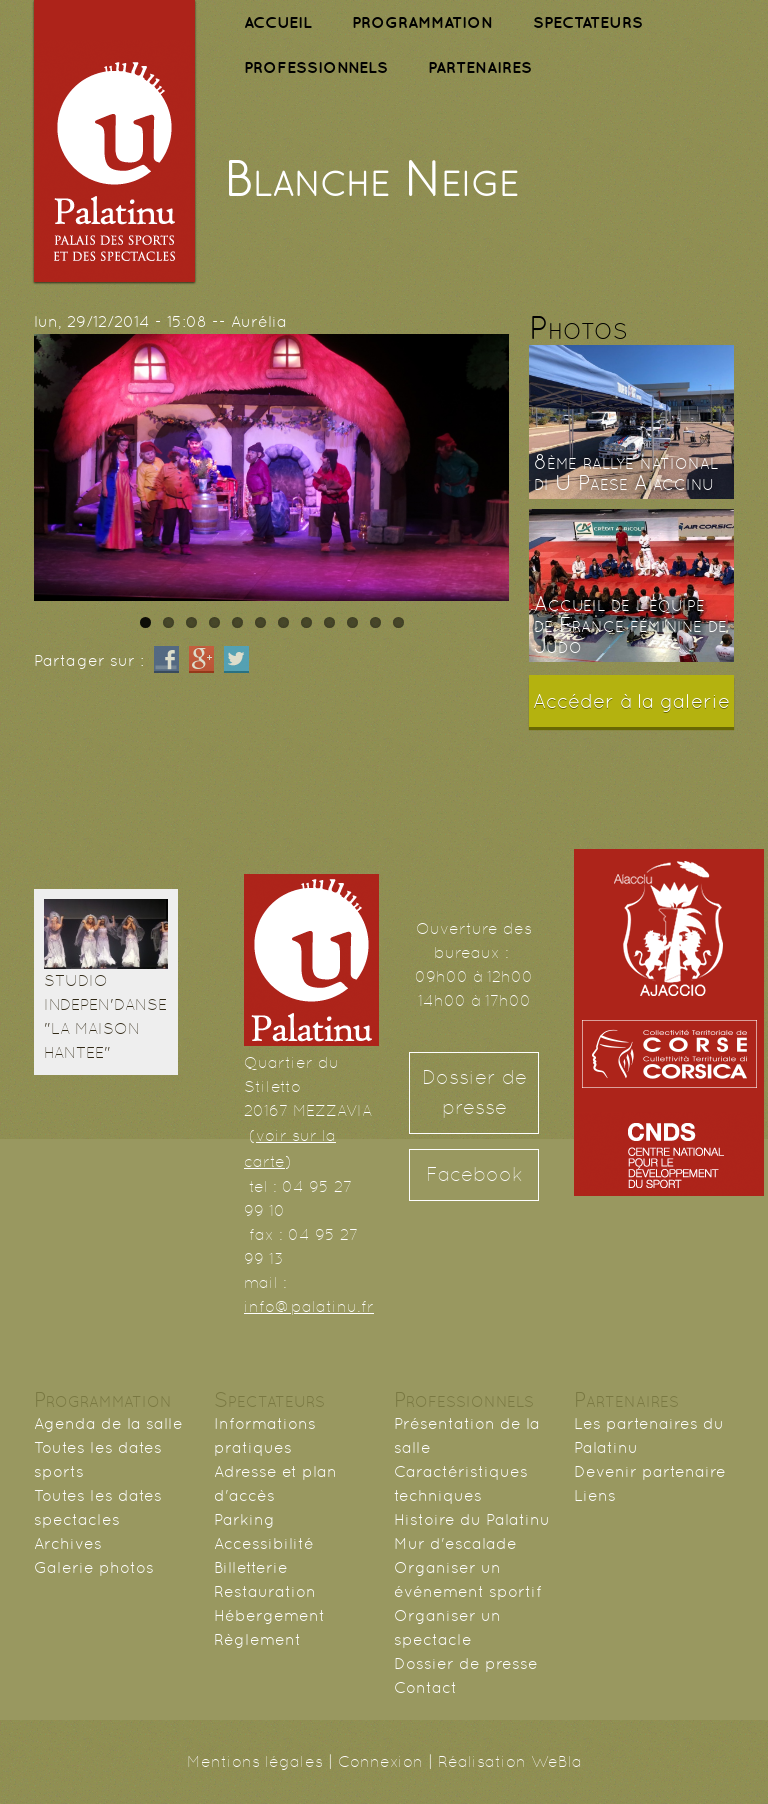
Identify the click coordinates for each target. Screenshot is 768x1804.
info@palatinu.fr (309, 1306)
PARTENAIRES (480, 67)
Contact (425, 1687)
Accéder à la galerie (631, 701)
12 (398, 622)
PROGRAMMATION (422, 22)
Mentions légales (255, 1761)
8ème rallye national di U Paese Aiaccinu (626, 472)
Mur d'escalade (455, 1543)
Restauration (265, 1591)
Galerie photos (94, 1567)
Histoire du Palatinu (472, 1519)
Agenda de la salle (108, 1423)
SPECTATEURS (588, 22)
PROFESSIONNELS (316, 67)
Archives (68, 1543)
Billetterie (251, 1567)
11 (375, 622)
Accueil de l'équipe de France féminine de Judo (630, 625)
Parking (244, 1519)
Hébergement (269, 1615)
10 (352, 622)
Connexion (380, 1761)
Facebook (474, 1174)
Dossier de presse (474, 1092)
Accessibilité (264, 1543)
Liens (595, 1495)
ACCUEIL (278, 22)
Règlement (257, 1639)
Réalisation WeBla (510, 1761)
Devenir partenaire (650, 1471)
